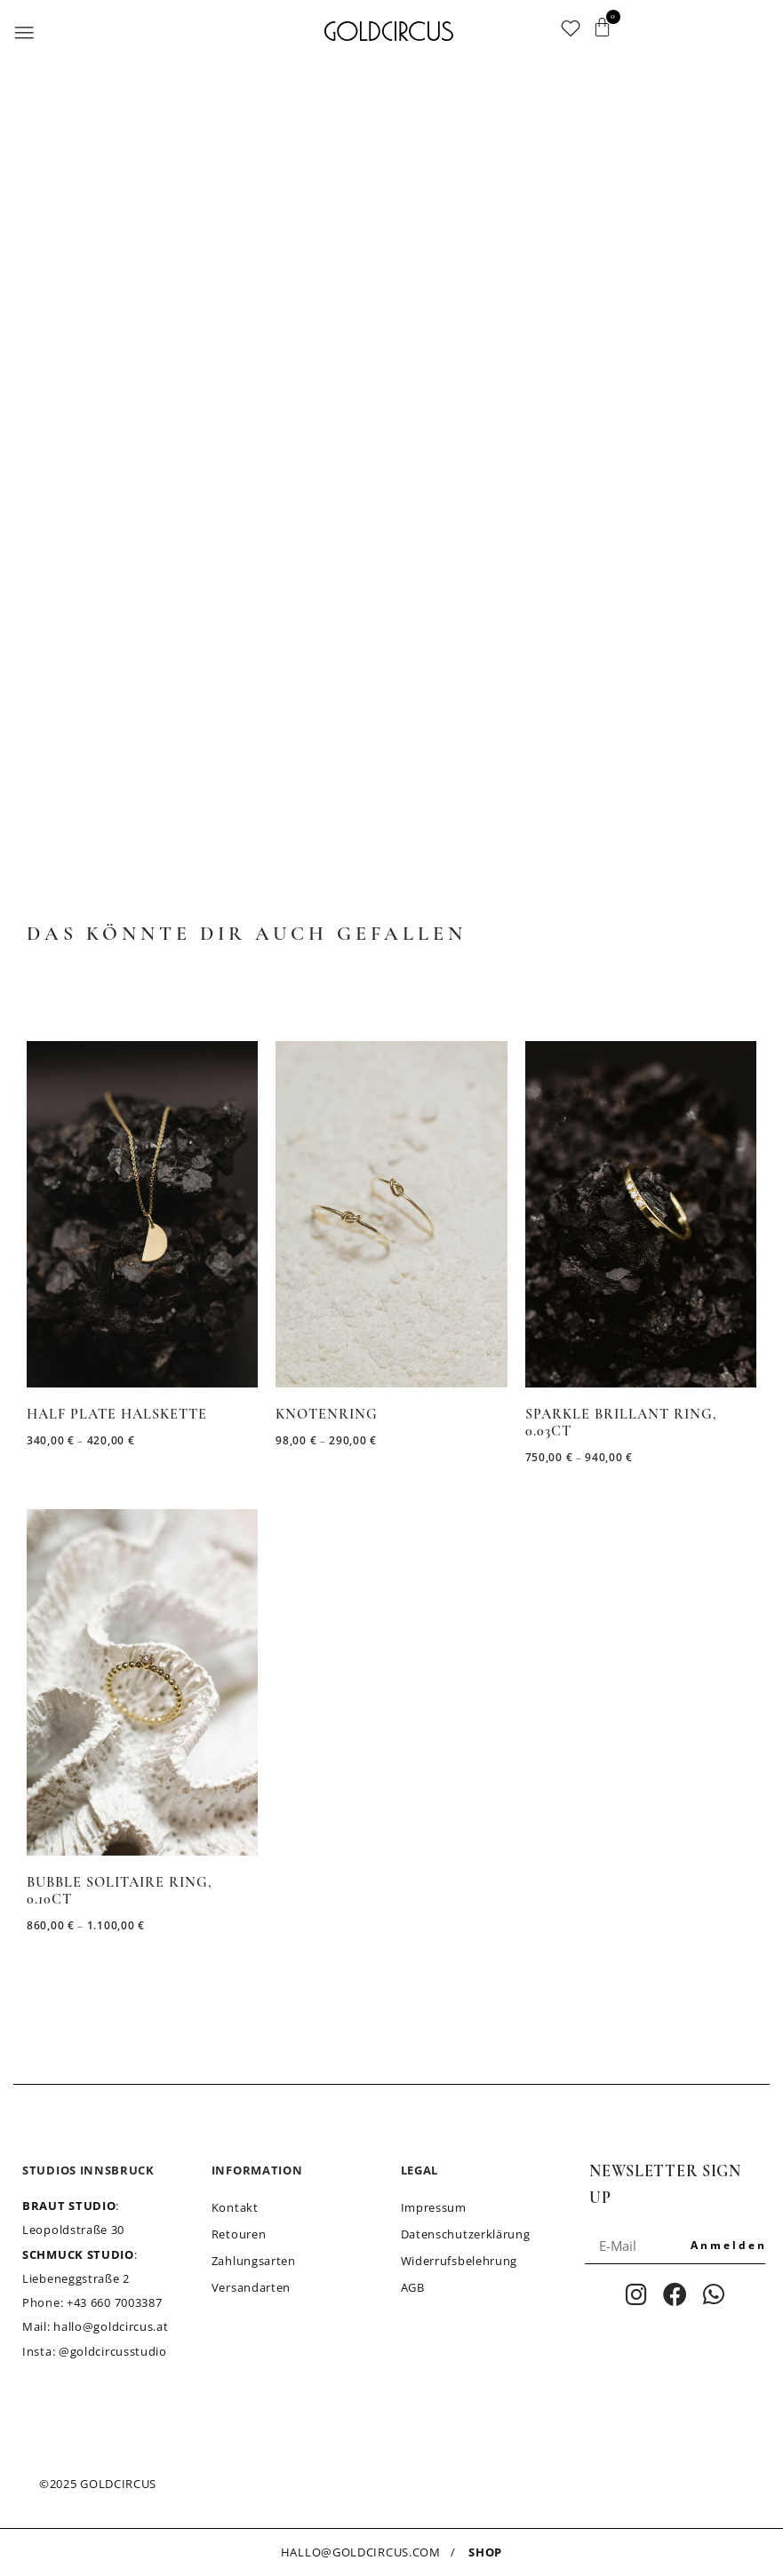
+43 (115, 2302)
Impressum (434, 2207)
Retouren (239, 2234)
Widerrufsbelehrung (459, 2261)
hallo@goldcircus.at (110, 2326)
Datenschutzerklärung (466, 2234)
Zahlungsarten (254, 2261)
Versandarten (251, 2287)
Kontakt (235, 2207)
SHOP (485, 2552)
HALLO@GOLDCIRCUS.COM (361, 2552)
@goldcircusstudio (113, 2351)
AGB (413, 2287)
